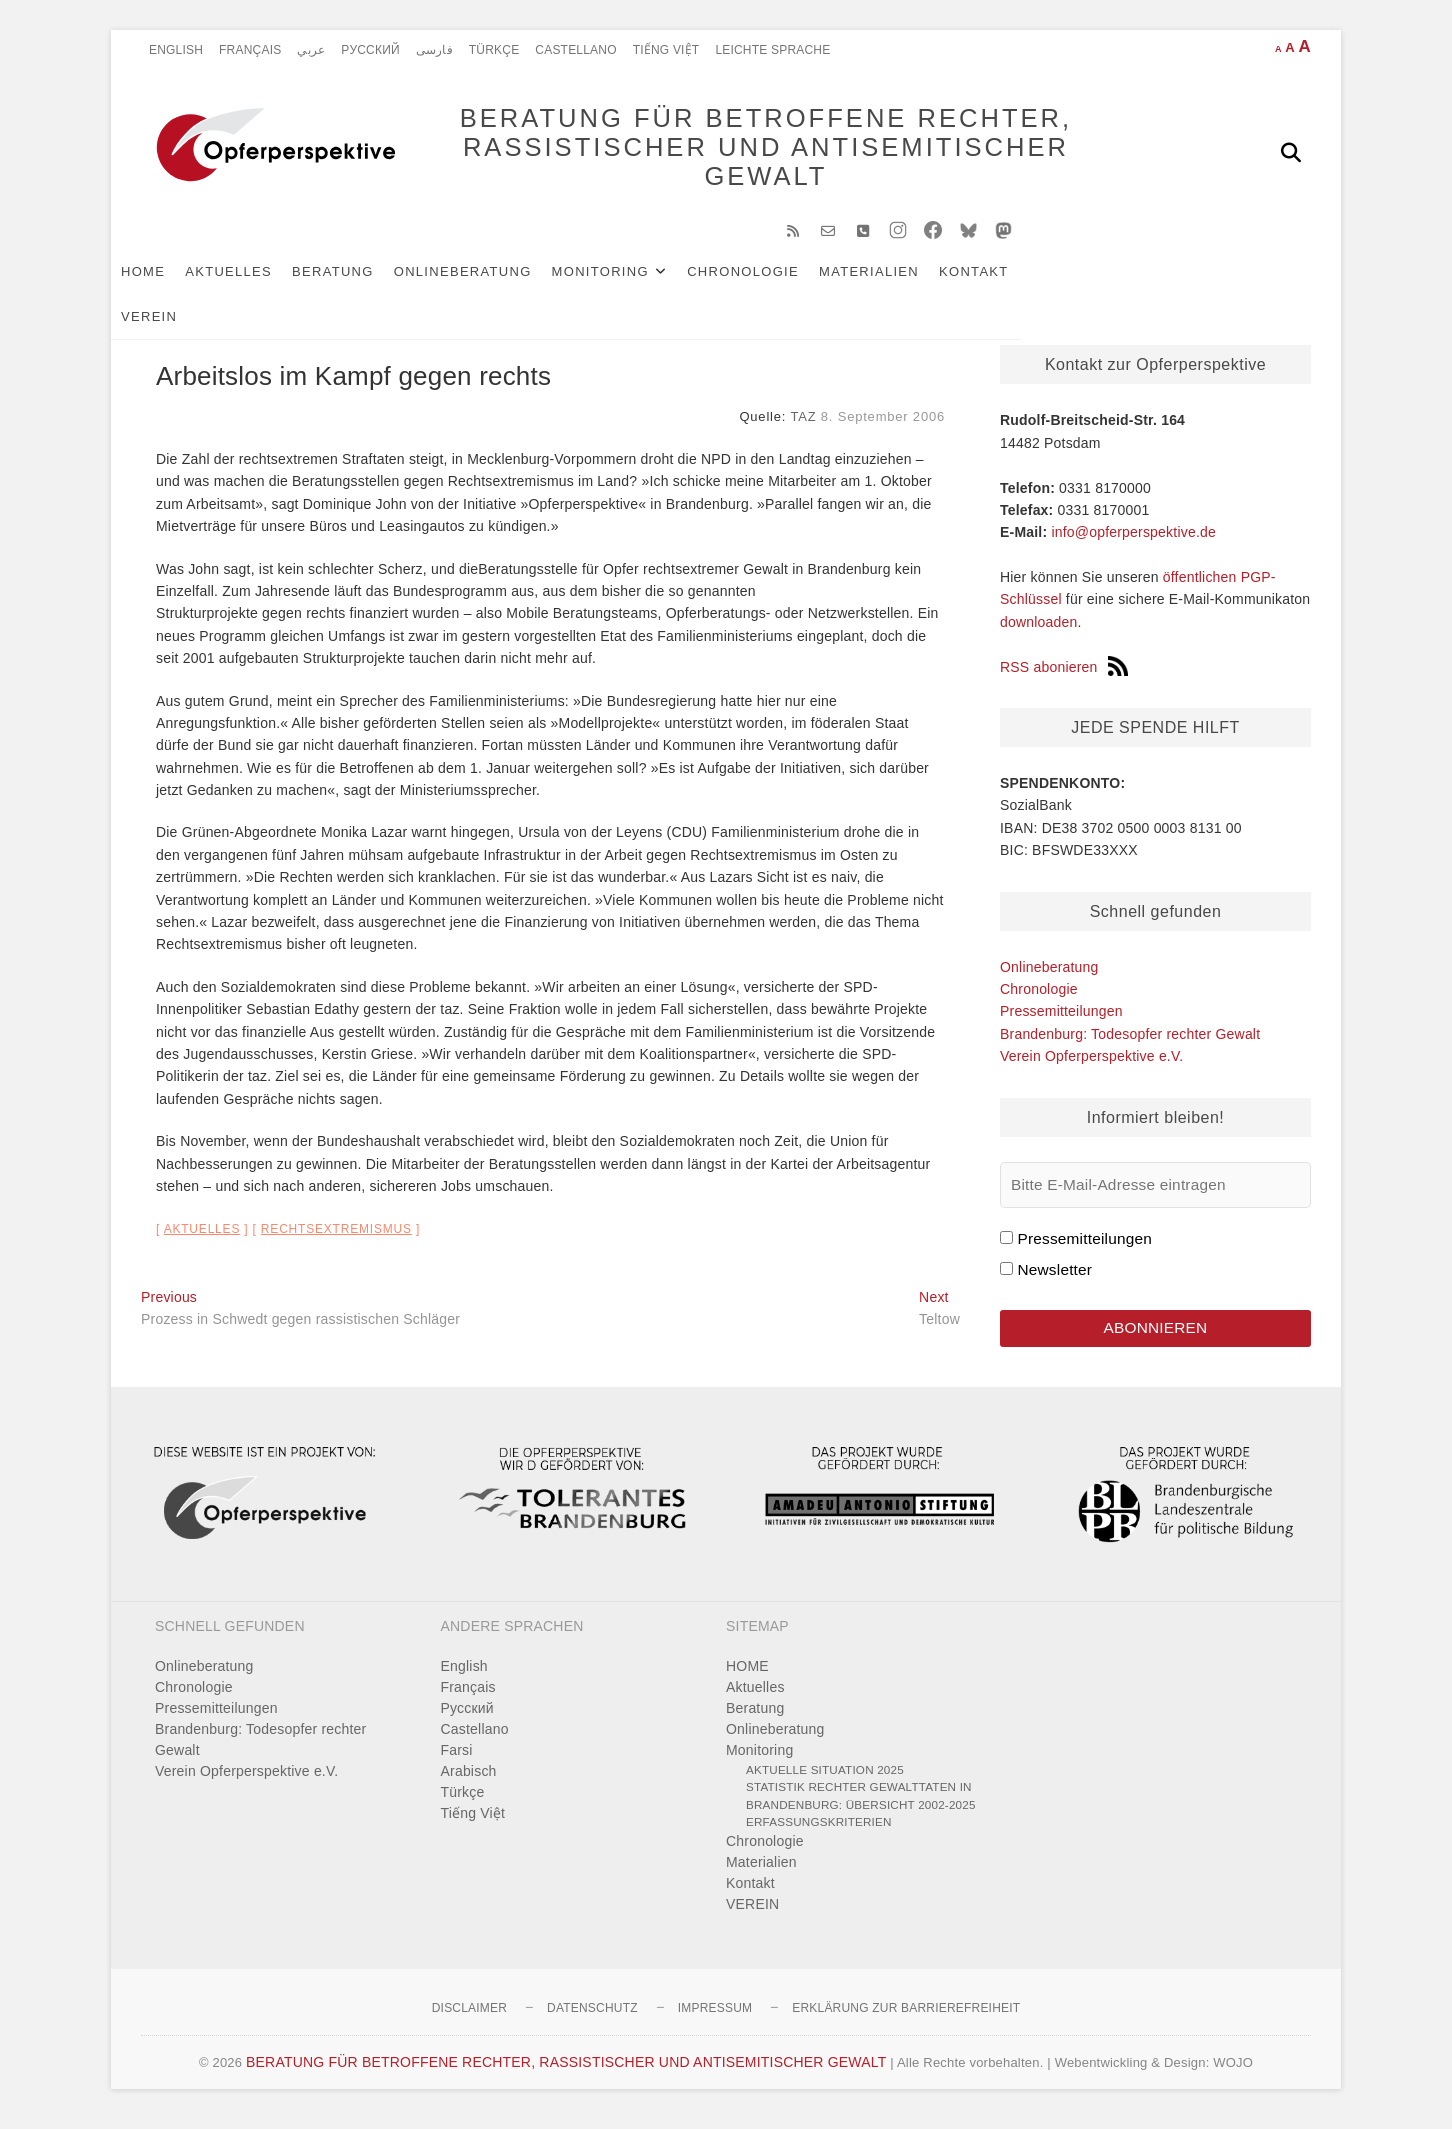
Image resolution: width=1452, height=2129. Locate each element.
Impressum (715, 2018)
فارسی (434, 50)
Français (250, 50)
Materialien (899, 281)
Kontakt (1004, 281)
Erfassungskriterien (819, 1831)
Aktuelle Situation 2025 (825, 1779)
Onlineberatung (493, 281)
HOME (173, 281)
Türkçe (494, 50)
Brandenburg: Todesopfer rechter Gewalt (1130, 1044)
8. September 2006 (883, 426)
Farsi (457, 1760)
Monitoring (630, 281)
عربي (311, 50)
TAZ (803, 426)
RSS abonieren (1064, 677)
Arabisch (469, 1781)
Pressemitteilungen (1061, 1021)
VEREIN (1087, 281)
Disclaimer (469, 2018)
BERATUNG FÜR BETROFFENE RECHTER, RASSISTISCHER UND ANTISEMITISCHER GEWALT (736, 152)
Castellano (575, 50)
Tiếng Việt (666, 50)
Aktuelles (258, 281)
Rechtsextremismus (336, 1239)
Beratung (363, 281)
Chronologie (773, 281)
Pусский (370, 50)
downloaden (1039, 632)
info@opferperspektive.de (1133, 542)
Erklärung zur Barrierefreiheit (906, 2018)
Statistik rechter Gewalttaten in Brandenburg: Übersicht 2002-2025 (861, 1805)
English (176, 50)
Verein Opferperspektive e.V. (1091, 1066)
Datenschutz (592, 2018)
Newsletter (1054, 1279)
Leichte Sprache (772, 50)
